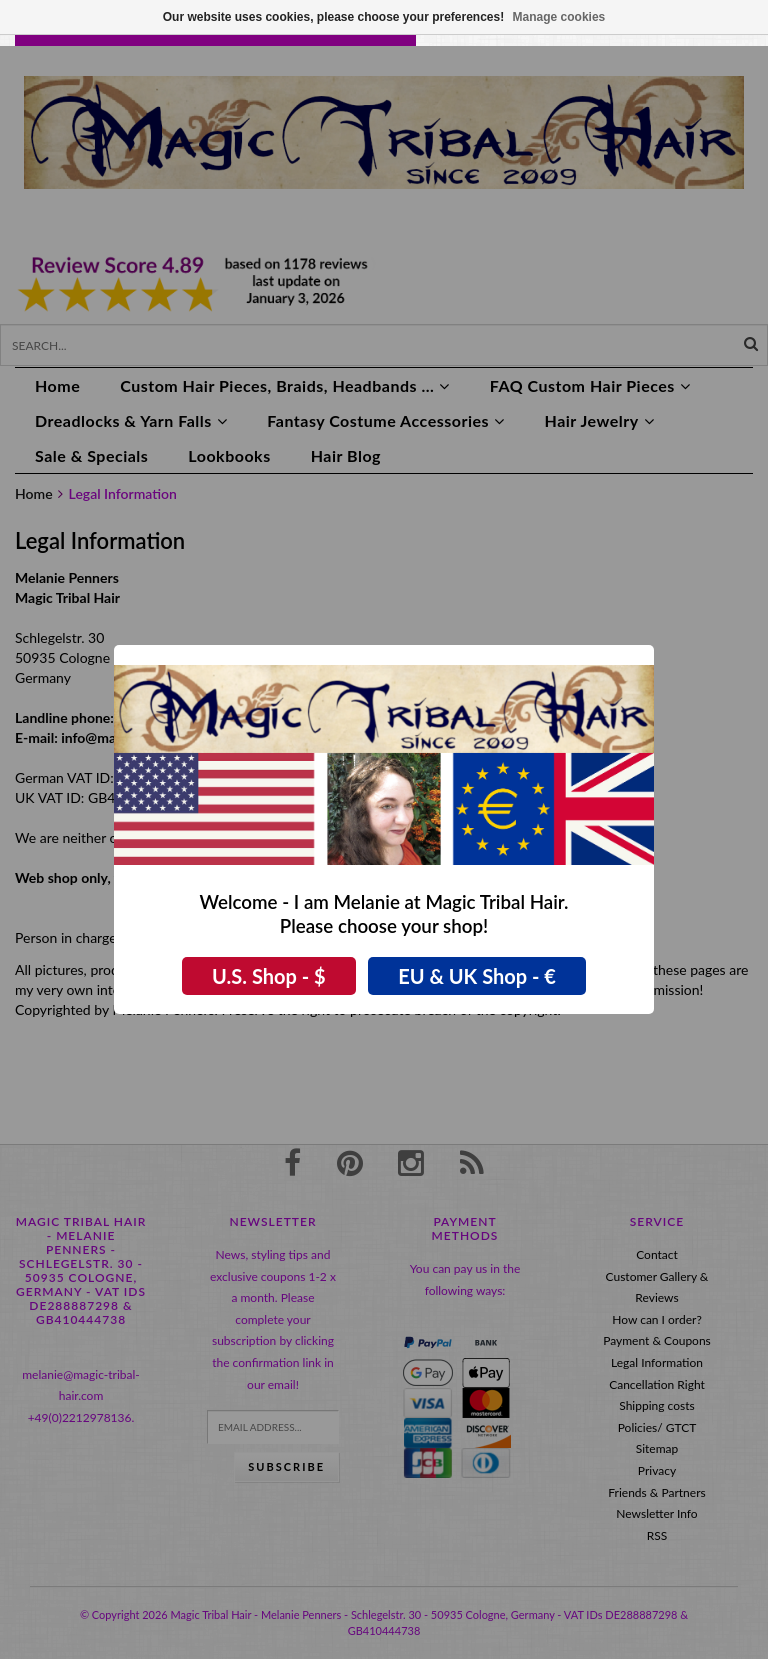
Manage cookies (559, 17)
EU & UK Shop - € (477, 976)
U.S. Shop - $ (269, 976)
